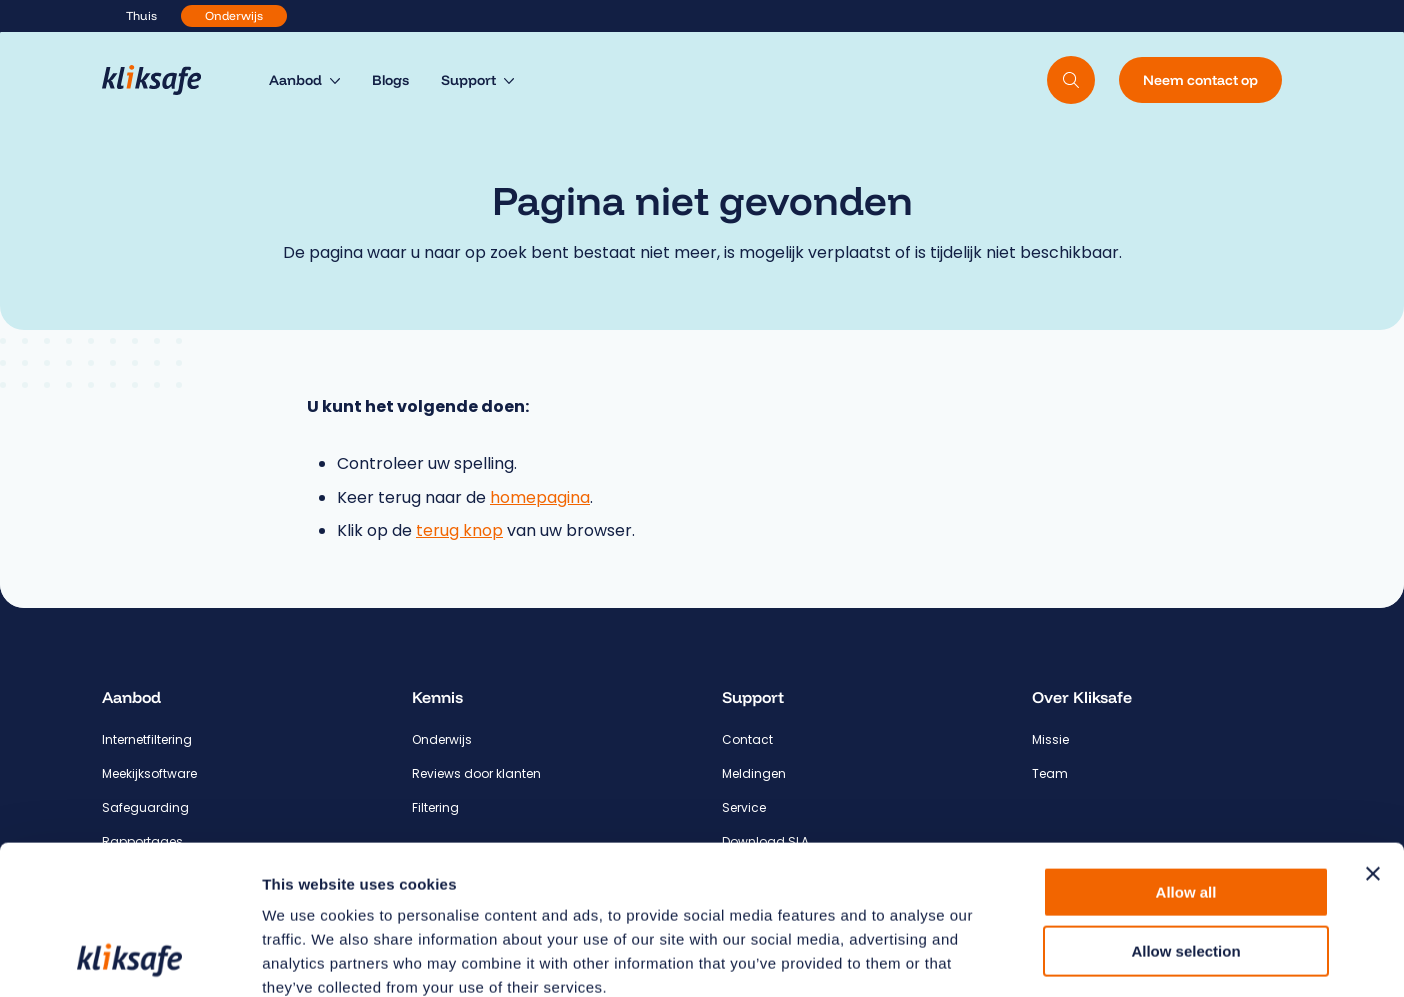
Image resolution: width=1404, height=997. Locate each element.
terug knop (459, 530)
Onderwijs (234, 15)
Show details (1049, 957)
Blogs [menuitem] (390, 80)
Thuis (141, 15)
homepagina (540, 497)
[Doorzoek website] (1071, 80)
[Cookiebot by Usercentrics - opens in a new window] (129, 958)
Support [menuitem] (468, 80)
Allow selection (1185, 811)
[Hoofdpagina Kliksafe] (161, 80)
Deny (1186, 869)
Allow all (1186, 752)
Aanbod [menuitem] (295, 80)
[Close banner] (1373, 734)
